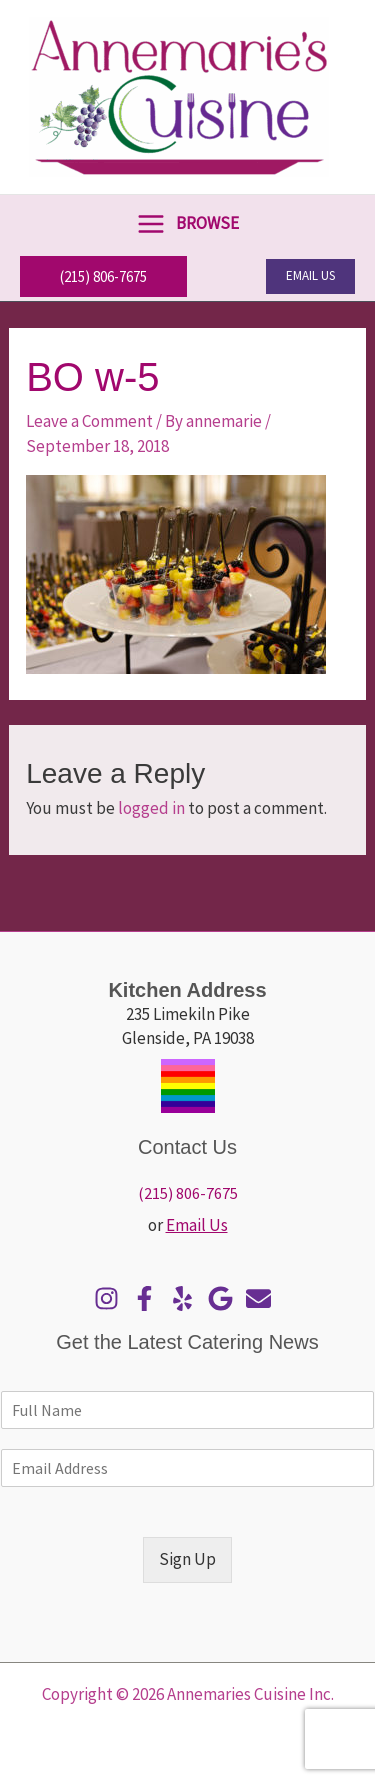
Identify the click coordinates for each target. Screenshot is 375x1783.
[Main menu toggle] (187, 223)
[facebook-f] (149, 1298)
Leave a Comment (89, 421)
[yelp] (187, 1298)
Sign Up (187, 1559)
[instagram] (111, 1298)
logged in (151, 808)
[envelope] (263, 1298)
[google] (225, 1298)
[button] (103, 276)
